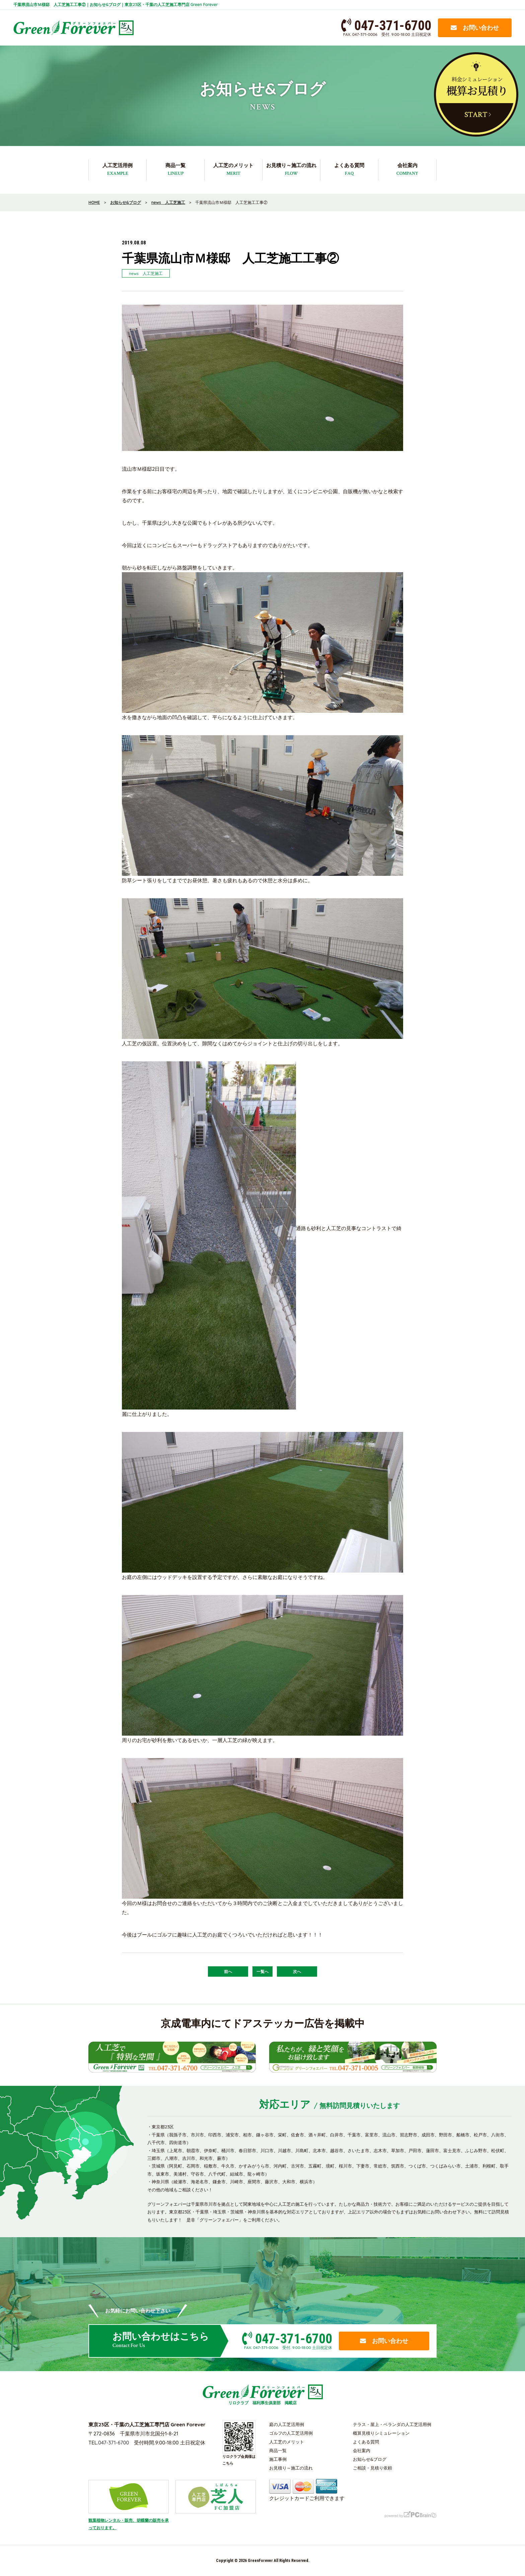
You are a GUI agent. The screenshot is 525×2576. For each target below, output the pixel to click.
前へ (228, 1971)
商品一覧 (175, 169)
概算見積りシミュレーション (381, 2433)
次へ (297, 1971)
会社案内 (407, 169)
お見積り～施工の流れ (291, 169)
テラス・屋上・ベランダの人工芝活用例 (392, 2424)
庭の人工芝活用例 (286, 2424)
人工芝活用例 (117, 169)
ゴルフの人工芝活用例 (291, 2433)
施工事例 (278, 2459)
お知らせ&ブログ (369, 2459)
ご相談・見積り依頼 (372, 2468)
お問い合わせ (475, 27)
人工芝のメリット (233, 169)
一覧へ (262, 1971)
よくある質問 (349, 169)
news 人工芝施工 (146, 273)
